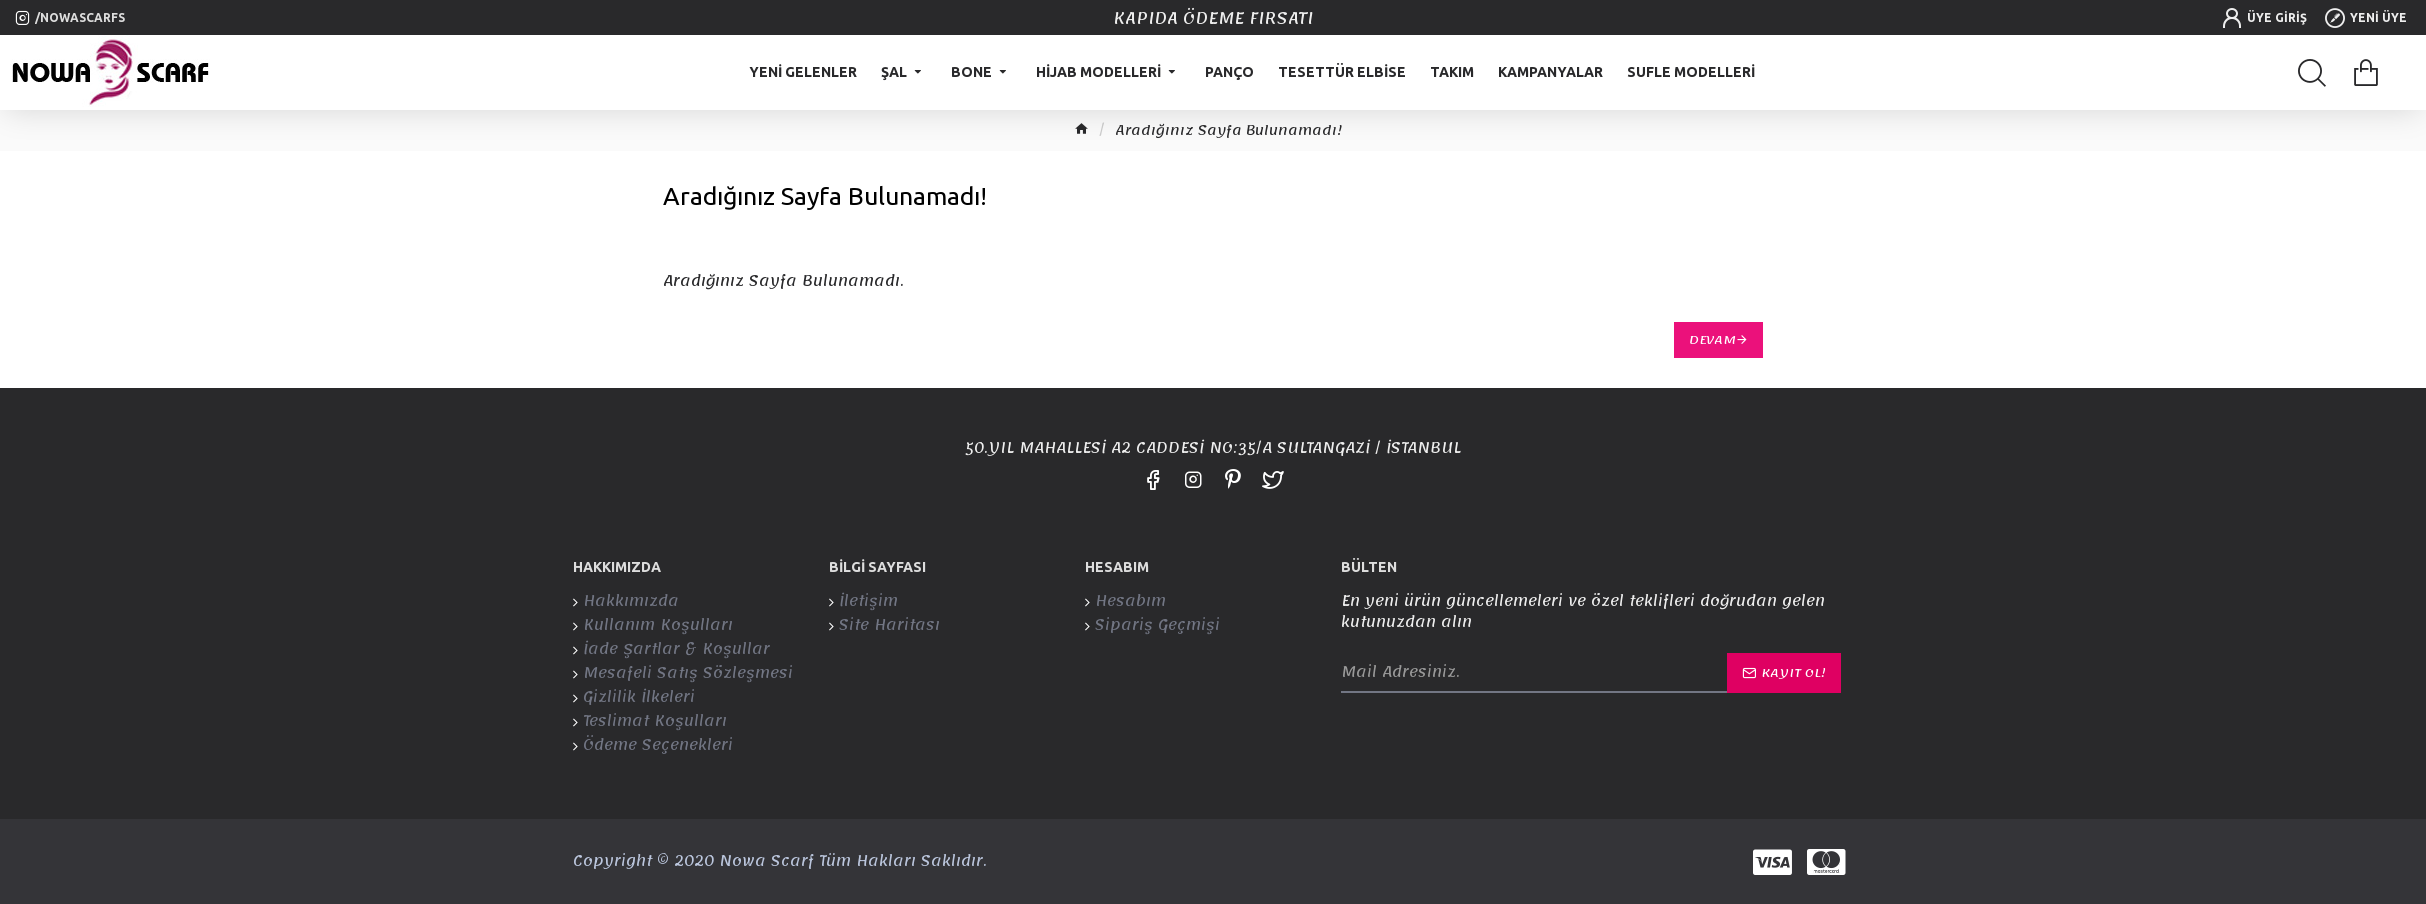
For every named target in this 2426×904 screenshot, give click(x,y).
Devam (1712, 340)
